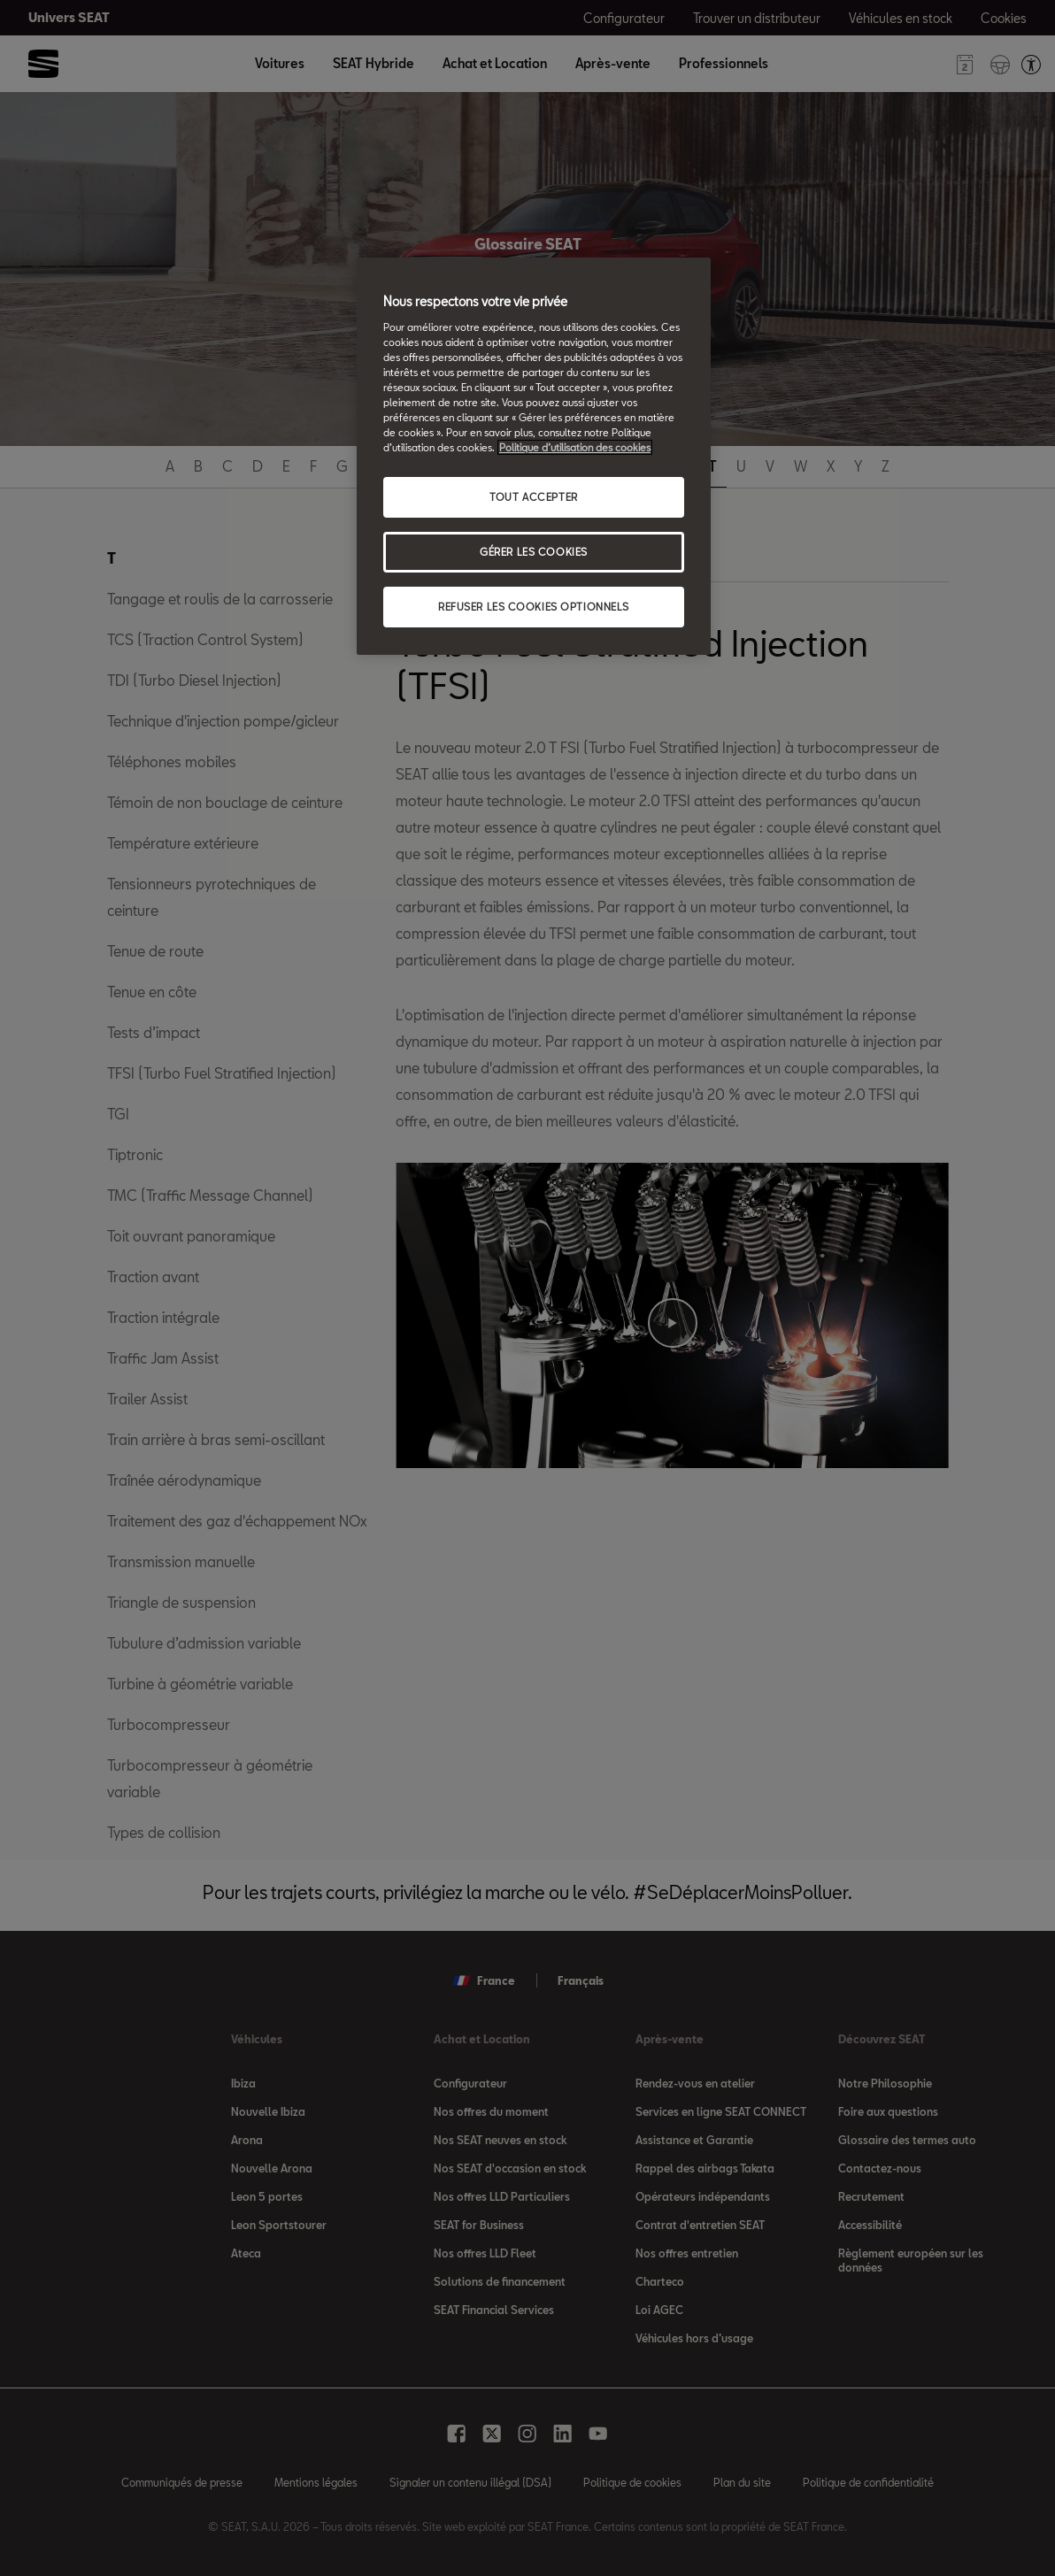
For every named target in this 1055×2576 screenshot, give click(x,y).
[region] (534, 456)
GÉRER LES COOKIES (534, 551)
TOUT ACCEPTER (533, 497)
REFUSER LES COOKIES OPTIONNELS (533, 606)
